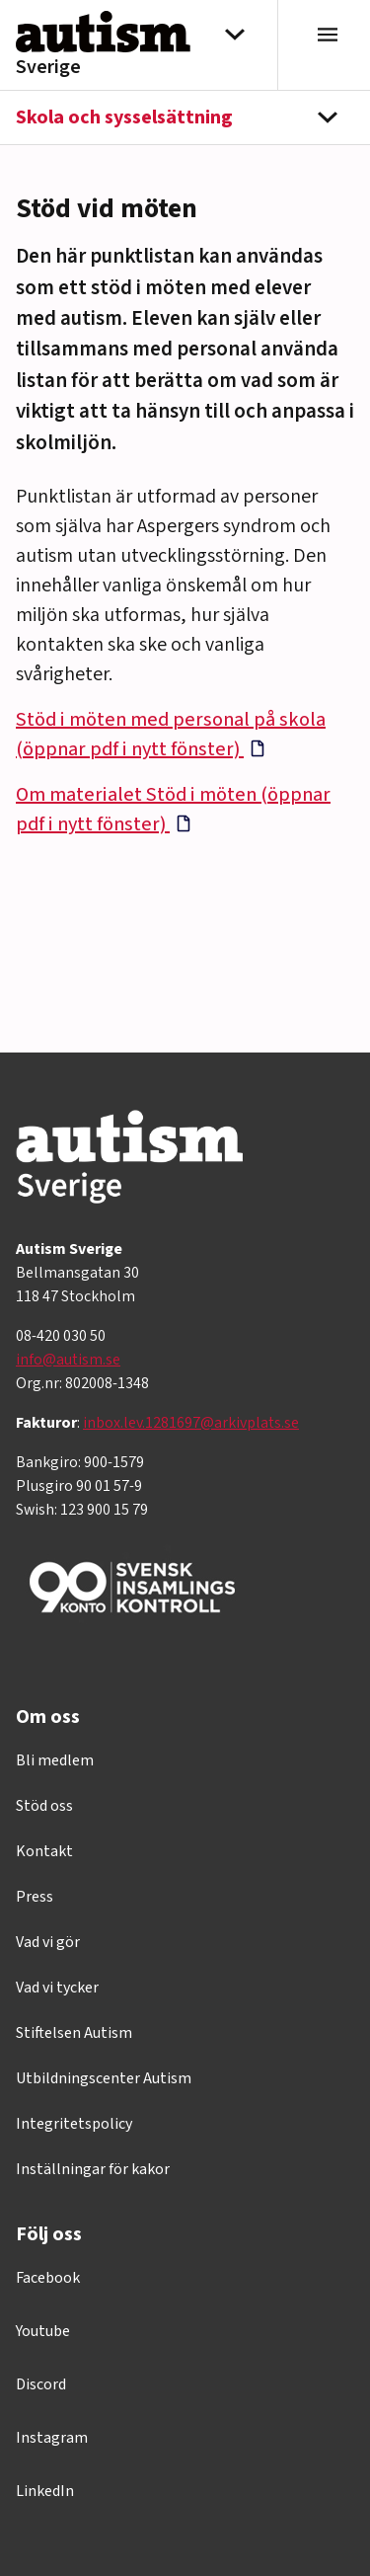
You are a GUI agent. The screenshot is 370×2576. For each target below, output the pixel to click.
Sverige (48, 67)
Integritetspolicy (74, 2124)
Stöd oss (44, 1806)
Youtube (43, 2331)
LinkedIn (45, 2491)
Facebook (48, 2278)
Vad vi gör (48, 1942)
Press (34, 1897)
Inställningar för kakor (93, 2169)
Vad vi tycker (57, 1987)
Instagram (52, 2438)
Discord (41, 2384)
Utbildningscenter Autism (103, 2078)
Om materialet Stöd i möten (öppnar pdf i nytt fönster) (173, 809)
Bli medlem (55, 1760)
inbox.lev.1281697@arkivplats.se (191, 1423)
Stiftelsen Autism (74, 2033)
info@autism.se (68, 1359)
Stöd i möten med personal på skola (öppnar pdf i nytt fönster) (171, 734)
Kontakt (44, 1851)
